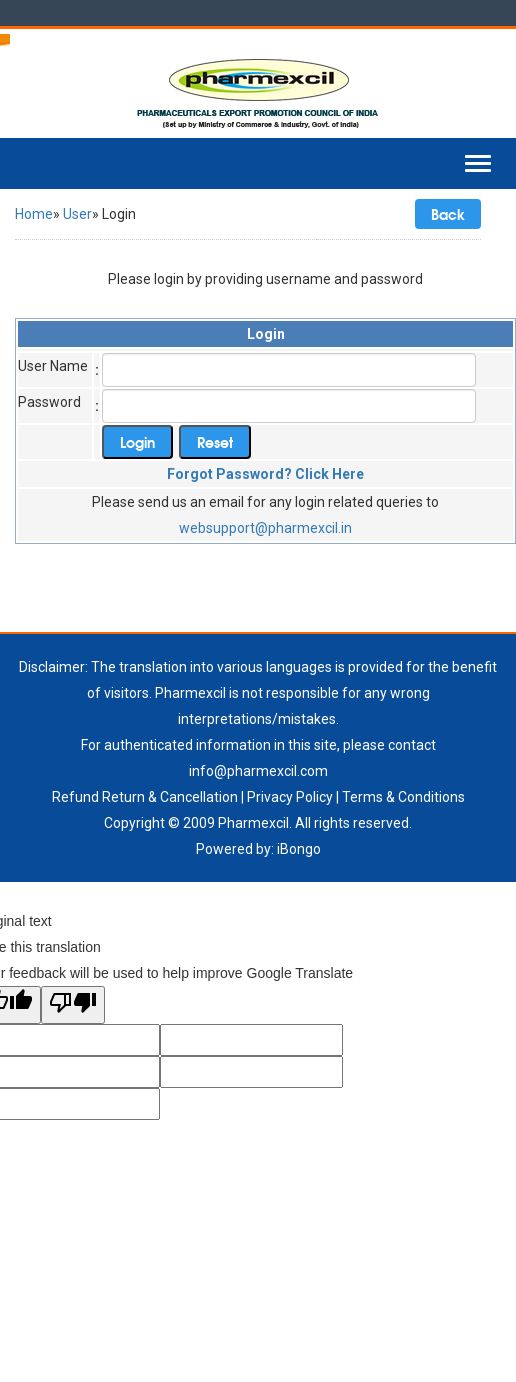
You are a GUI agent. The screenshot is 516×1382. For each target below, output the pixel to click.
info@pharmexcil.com (258, 771)
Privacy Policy (290, 797)
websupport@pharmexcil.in (265, 528)
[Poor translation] (73, 1005)
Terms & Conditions (403, 797)
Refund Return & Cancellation (145, 797)
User (77, 214)
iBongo (299, 849)
